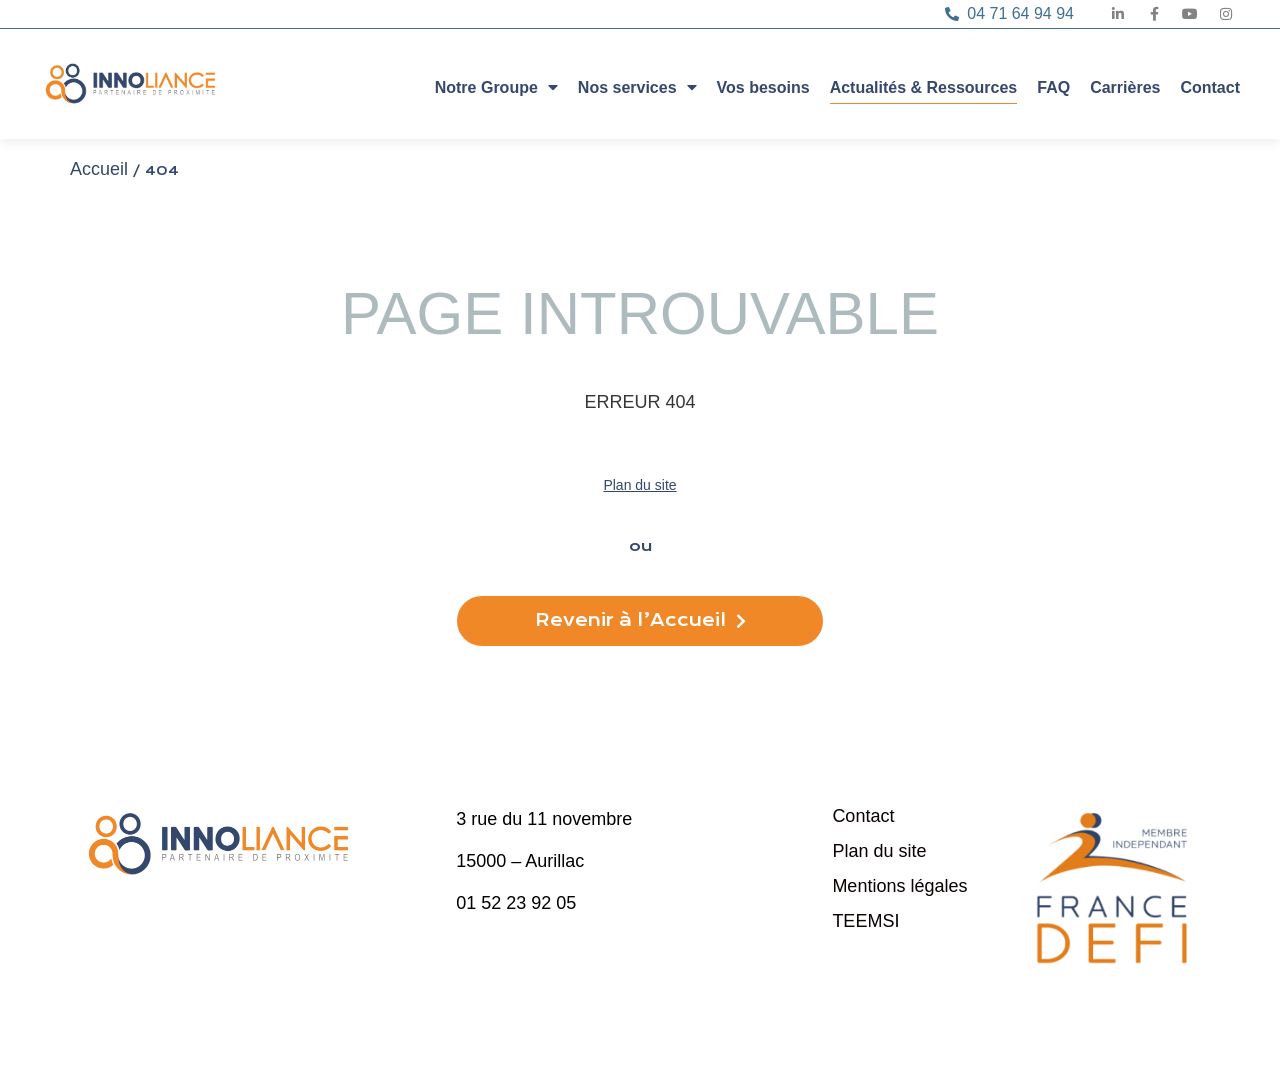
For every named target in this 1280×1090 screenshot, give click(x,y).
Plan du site (639, 485)
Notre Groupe (496, 86)
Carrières (1125, 87)
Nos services (637, 86)
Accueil (99, 169)
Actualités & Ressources (924, 87)
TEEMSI (865, 921)
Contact (1210, 87)
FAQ (1053, 87)
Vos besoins (763, 87)
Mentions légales (899, 886)
